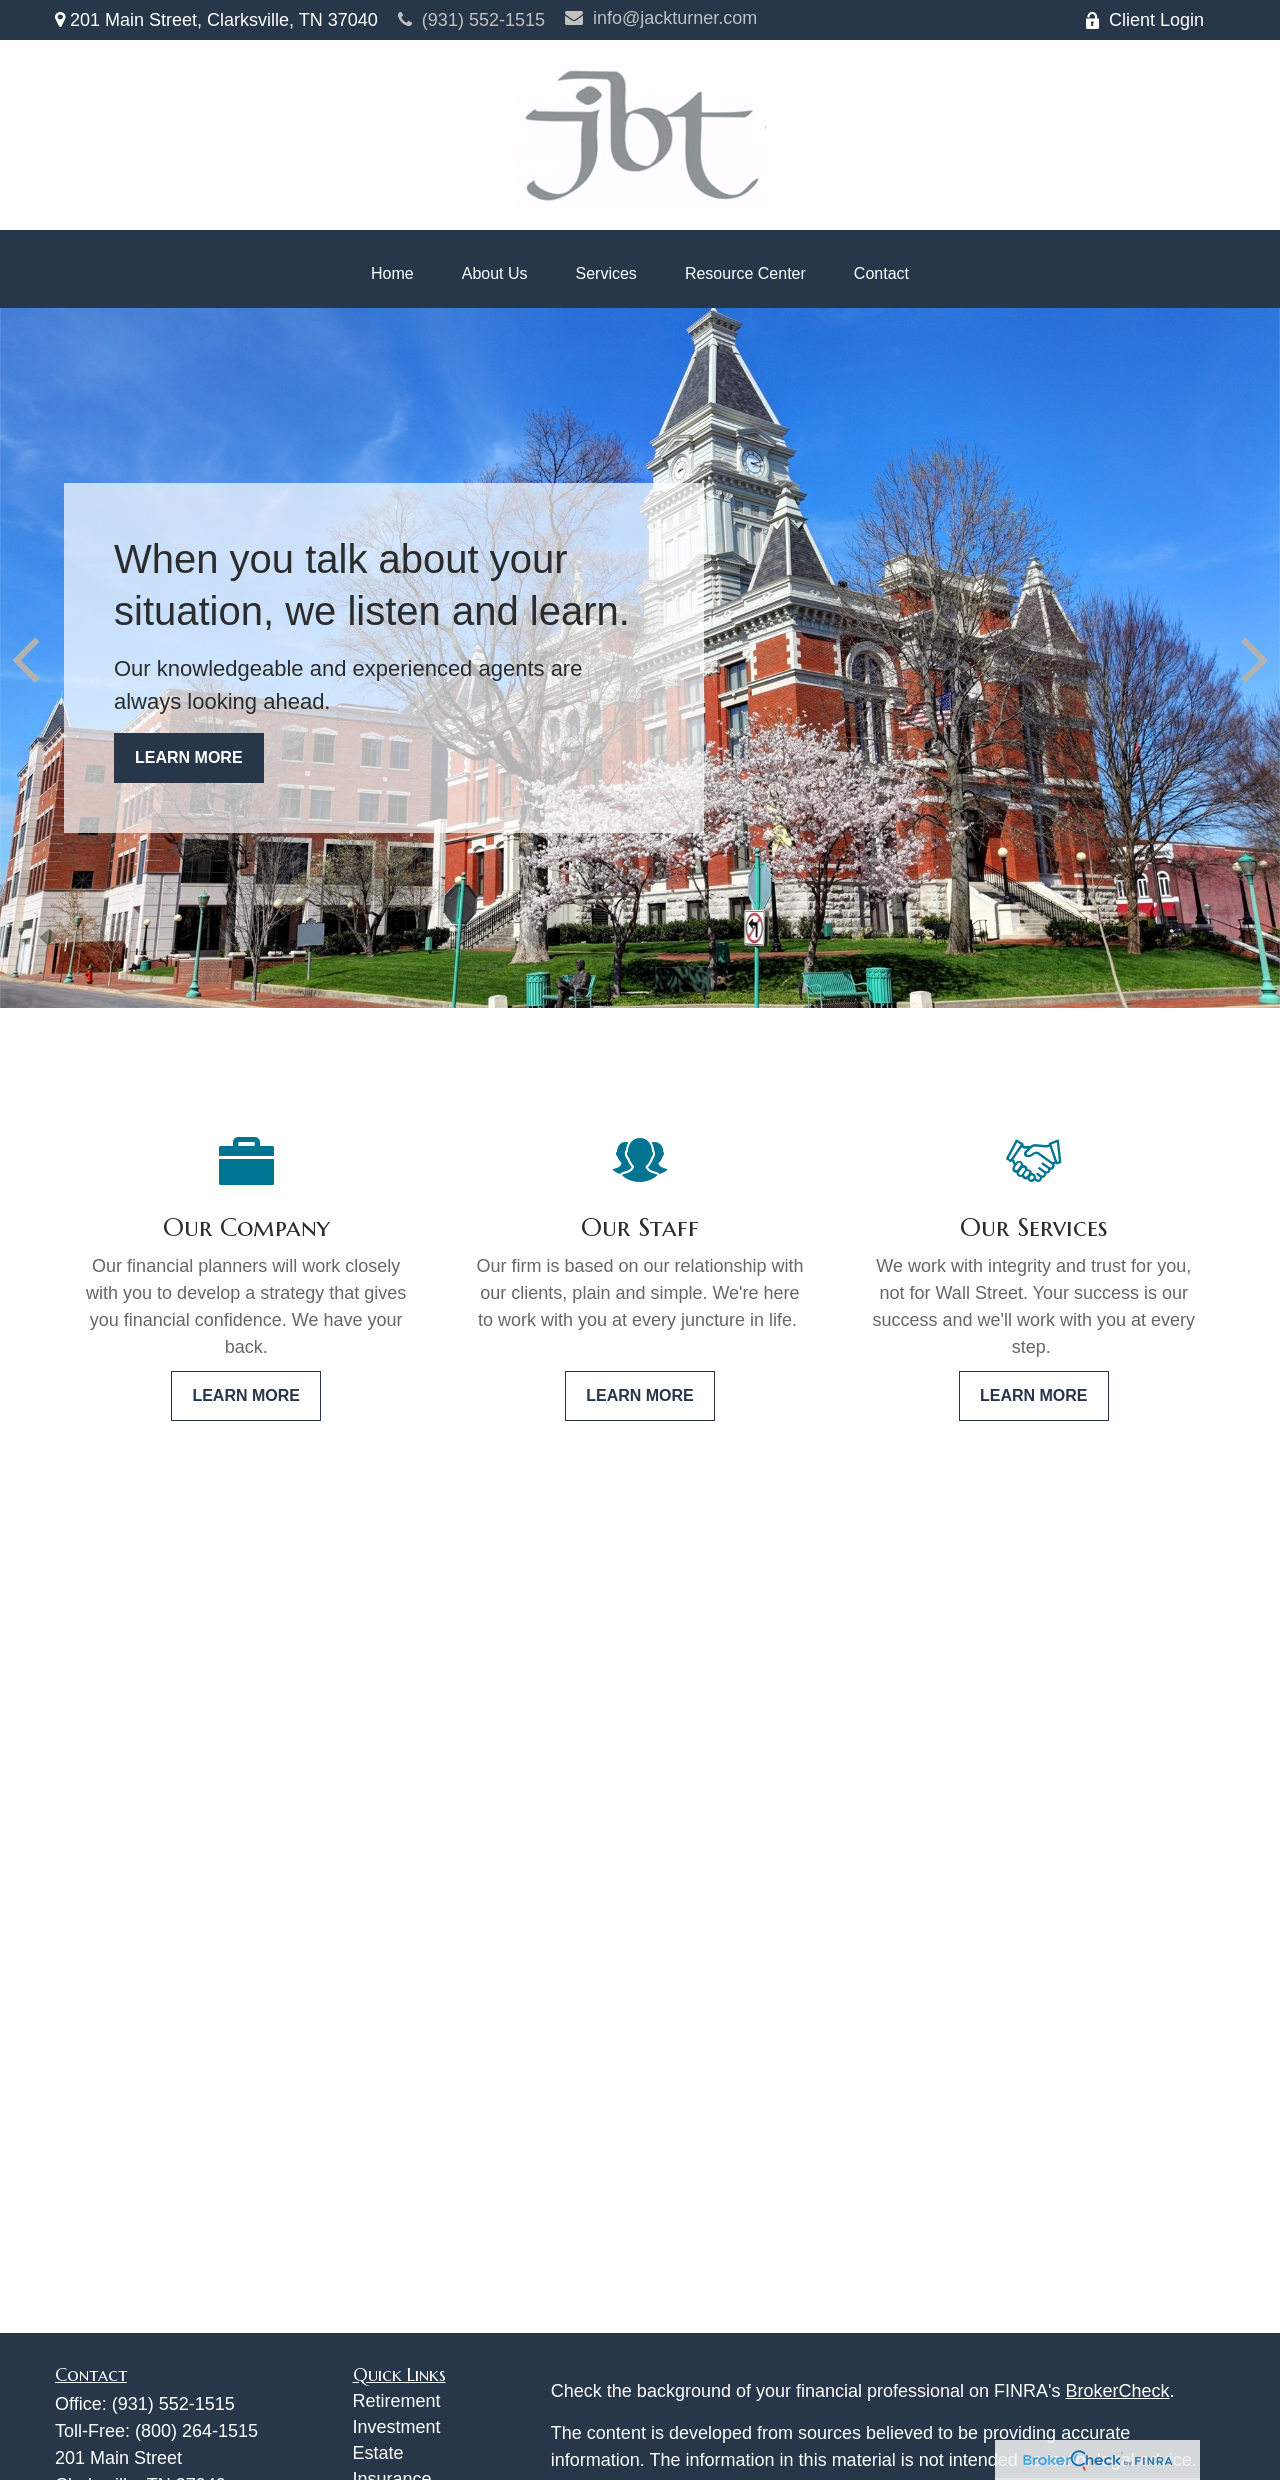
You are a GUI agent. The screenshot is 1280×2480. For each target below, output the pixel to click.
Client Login (1144, 20)
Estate (378, 2453)
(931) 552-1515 (471, 20)
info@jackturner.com (661, 18)
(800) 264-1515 (196, 2431)
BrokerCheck (1118, 2391)
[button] (392, 274)
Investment (397, 2427)
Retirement (397, 2401)
